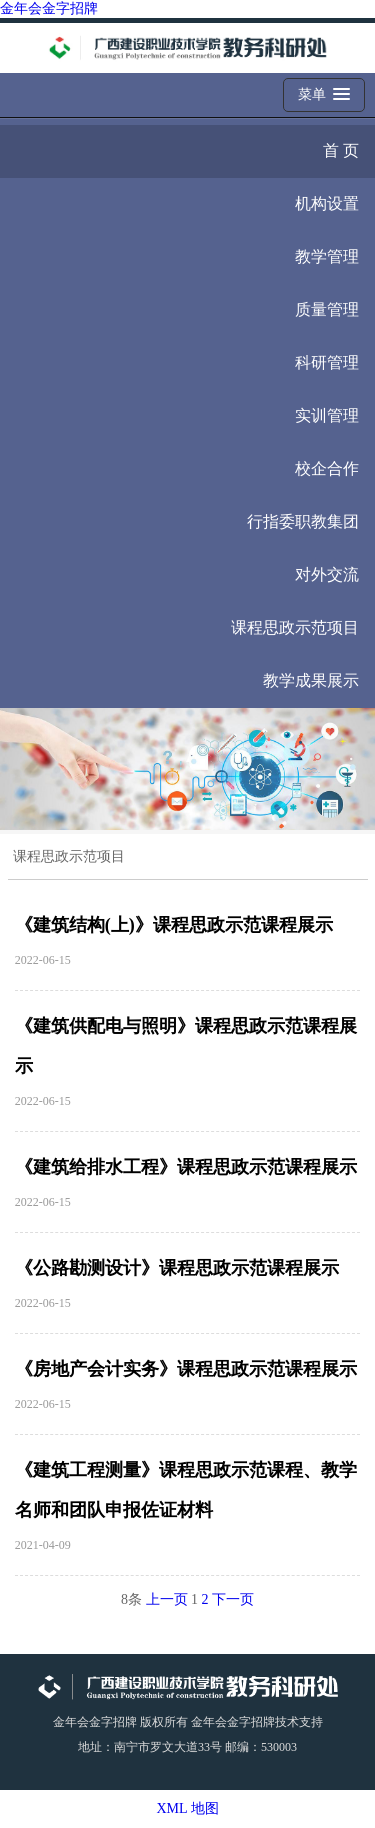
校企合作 (327, 468)
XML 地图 (187, 1808)
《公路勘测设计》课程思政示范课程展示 (177, 1268)
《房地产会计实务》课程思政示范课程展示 (186, 1369)
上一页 (167, 1599)
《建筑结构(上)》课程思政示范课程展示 (174, 925)
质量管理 (327, 309)
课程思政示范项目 (295, 627)
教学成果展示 (311, 680)
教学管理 (327, 256)
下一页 (233, 1599)
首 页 (341, 150)
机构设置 (327, 203)
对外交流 (327, 574)
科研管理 (327, 362)
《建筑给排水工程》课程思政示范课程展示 (186, 1167)
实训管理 (327, 415)
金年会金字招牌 (49, 8)
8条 (131, 1599)
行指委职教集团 (303, 521)
